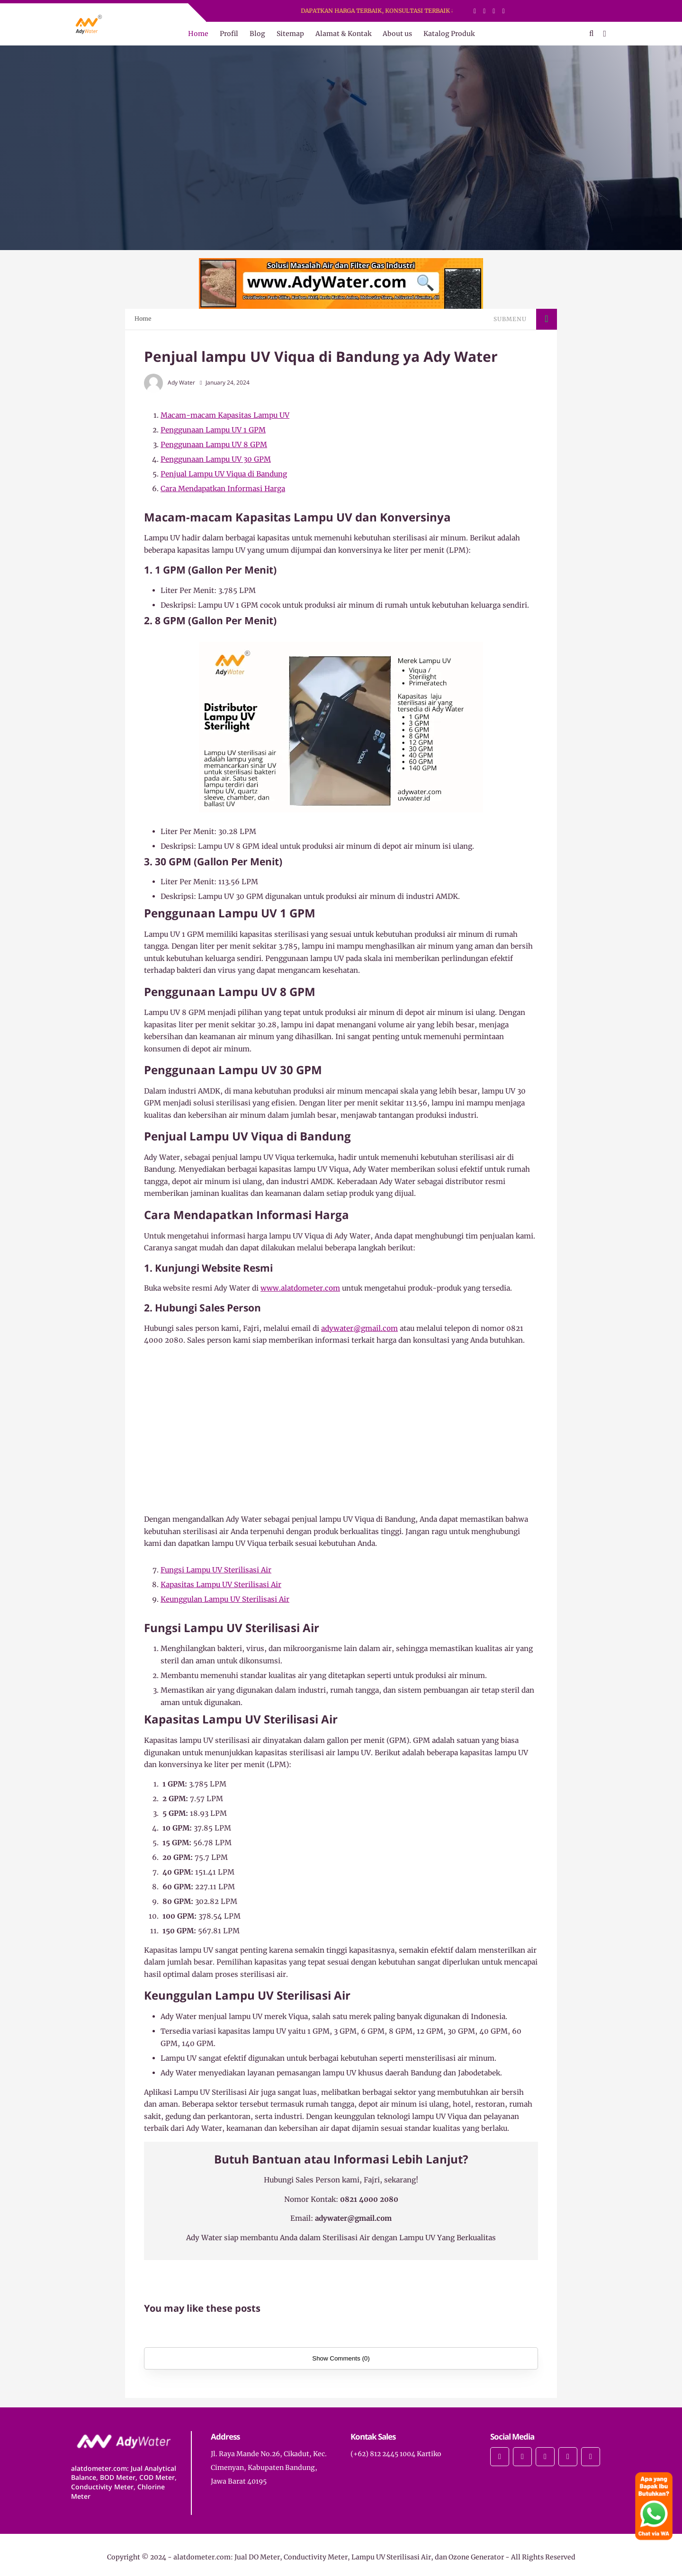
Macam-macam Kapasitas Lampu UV (225, 415)
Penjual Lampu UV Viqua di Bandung (224, 473)
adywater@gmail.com (359, 1328)
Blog (257, 33)
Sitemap (290, 33)
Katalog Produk (449, 33)
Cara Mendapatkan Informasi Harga (223, 488)
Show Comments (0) (340, 2358)
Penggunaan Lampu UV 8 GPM (214, 444)
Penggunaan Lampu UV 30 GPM (216, 459)
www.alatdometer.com (300, 1288)
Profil (229, 33)
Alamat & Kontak (343, 33)
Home (198, 33)
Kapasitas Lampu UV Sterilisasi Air (221, 1584)
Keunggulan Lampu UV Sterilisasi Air (225, 1599)
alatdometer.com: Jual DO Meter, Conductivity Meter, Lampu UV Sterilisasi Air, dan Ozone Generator (338, 2557)
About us (397, 33)
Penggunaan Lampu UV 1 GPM (213, 429)
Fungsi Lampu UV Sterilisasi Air (216, 1569)
